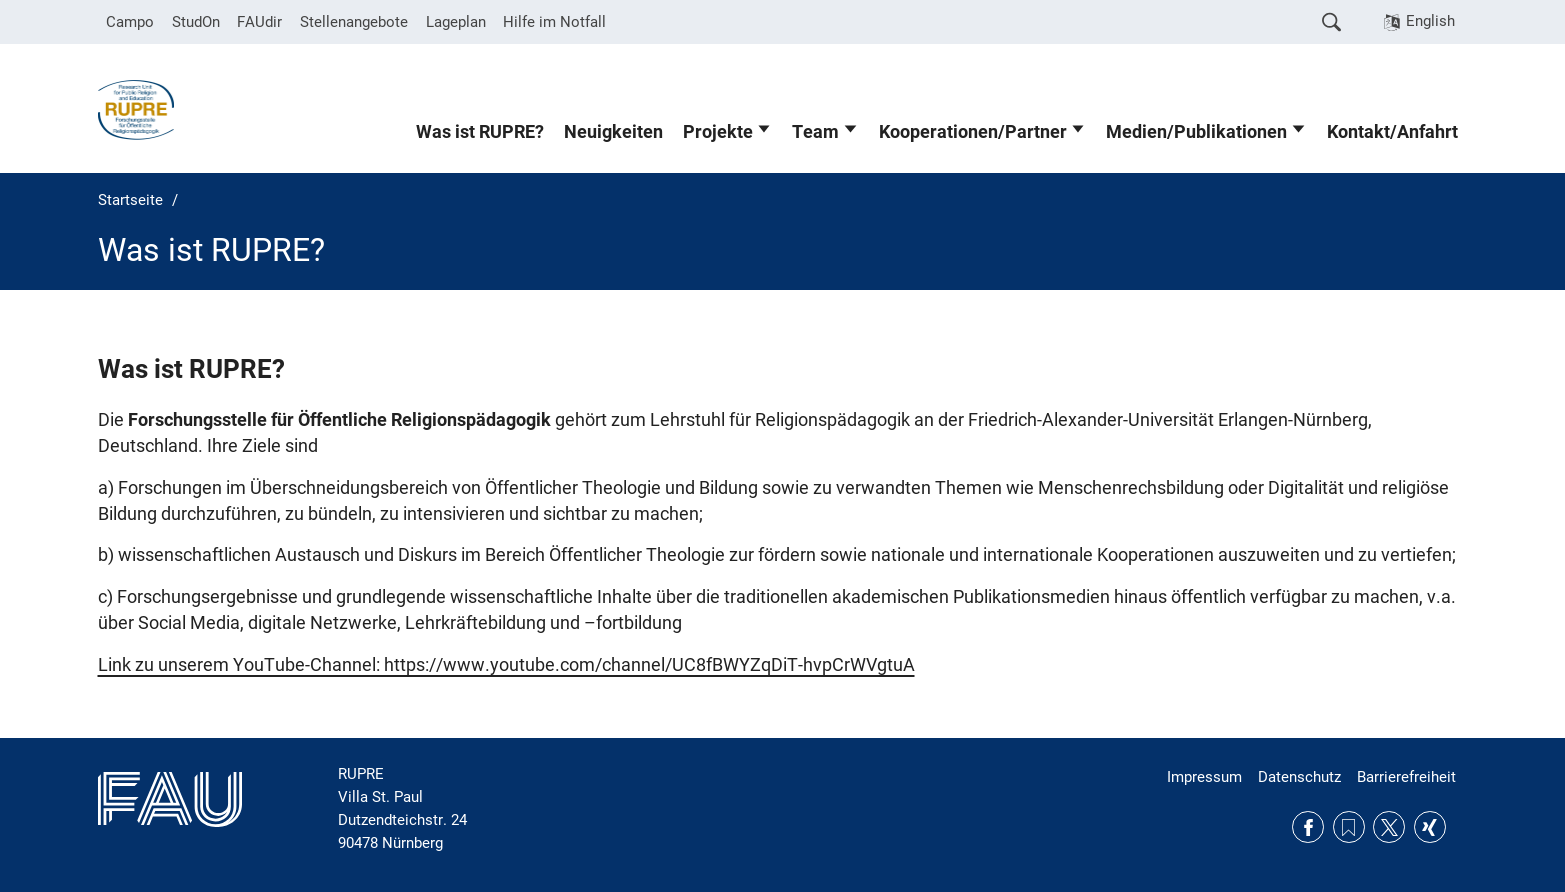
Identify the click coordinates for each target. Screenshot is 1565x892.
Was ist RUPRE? (480, 132)
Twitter (1389, 827)
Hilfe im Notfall (554, 22)
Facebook (1308, 827)
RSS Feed (1349, 827)
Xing (1430, 827)
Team (815, 132)
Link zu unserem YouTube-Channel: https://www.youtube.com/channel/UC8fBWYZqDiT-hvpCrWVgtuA (506, 665)
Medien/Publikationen (1196, 132)
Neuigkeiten (613, 132)
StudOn (196, 22)
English (1430, 21)
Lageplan (456, 22)
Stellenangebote (354, 22)
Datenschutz (1299, 777)
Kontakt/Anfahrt (1392, 132)
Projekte (718, 132)
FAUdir (259, 22)
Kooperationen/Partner (973, 132)
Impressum (1204, 777)
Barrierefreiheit (1406, 777)
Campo (130, 22)
